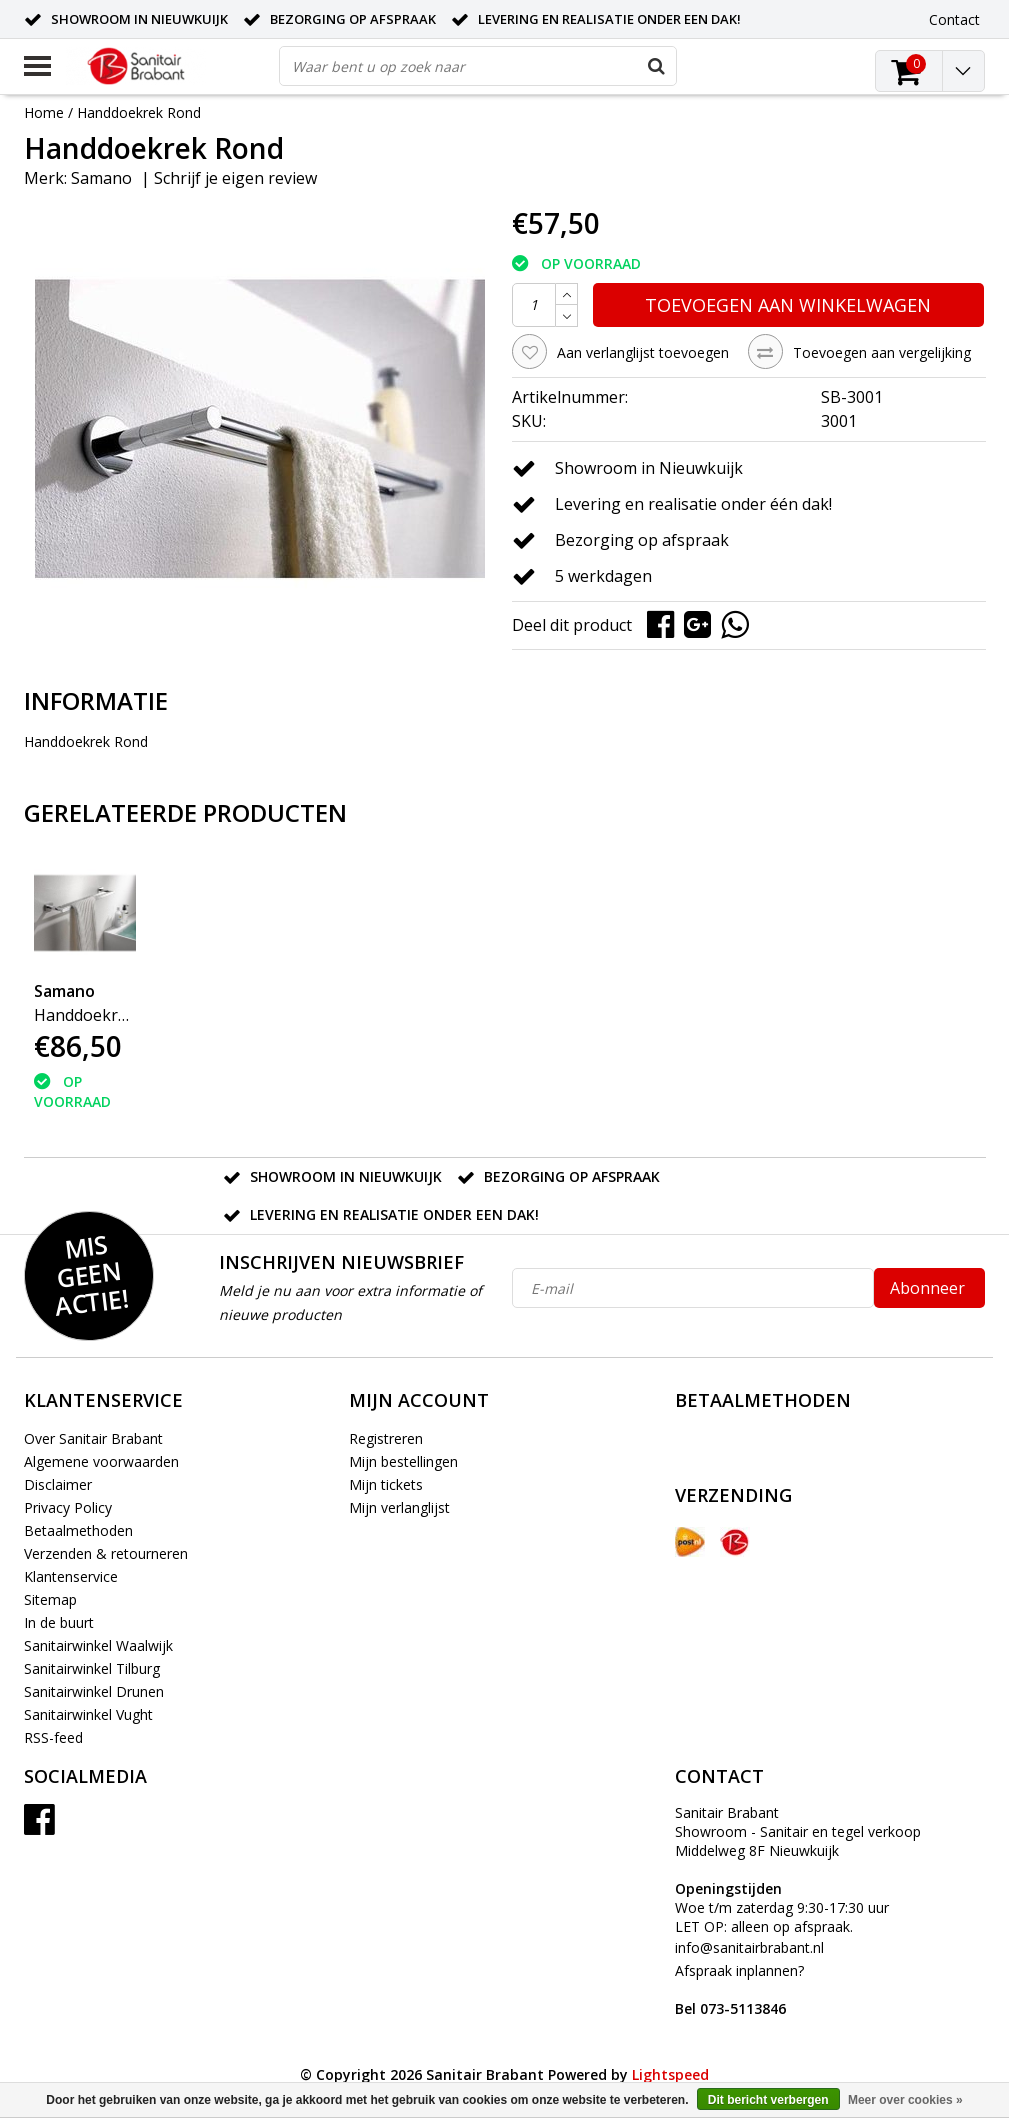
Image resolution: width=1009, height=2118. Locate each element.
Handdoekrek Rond (139, 112)
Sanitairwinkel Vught (88, 1714)
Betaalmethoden (78, 1530)
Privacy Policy (68, 1507)
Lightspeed (670, 2074)
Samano (101, 178)
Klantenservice (71, 1576)
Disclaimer (58, 1484)
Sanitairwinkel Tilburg (92, 1668)
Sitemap (50, 1599)
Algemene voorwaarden (101, 1461)
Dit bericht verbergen (768, 2100)
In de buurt (59, 1622)
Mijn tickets (386, 1484)
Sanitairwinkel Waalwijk (98, 1645)
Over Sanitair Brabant (93, 1438)
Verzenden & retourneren (106, 1553)
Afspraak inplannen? (739, 1989)
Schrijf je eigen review (235, 178)
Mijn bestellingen (403, 1461)
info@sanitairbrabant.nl (749, 1947)
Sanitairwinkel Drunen (94, 1691)
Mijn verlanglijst (399, 1507)
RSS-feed (53, 1737)
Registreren (386, 1438)
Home (44, 112)
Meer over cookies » (905, 2100)
